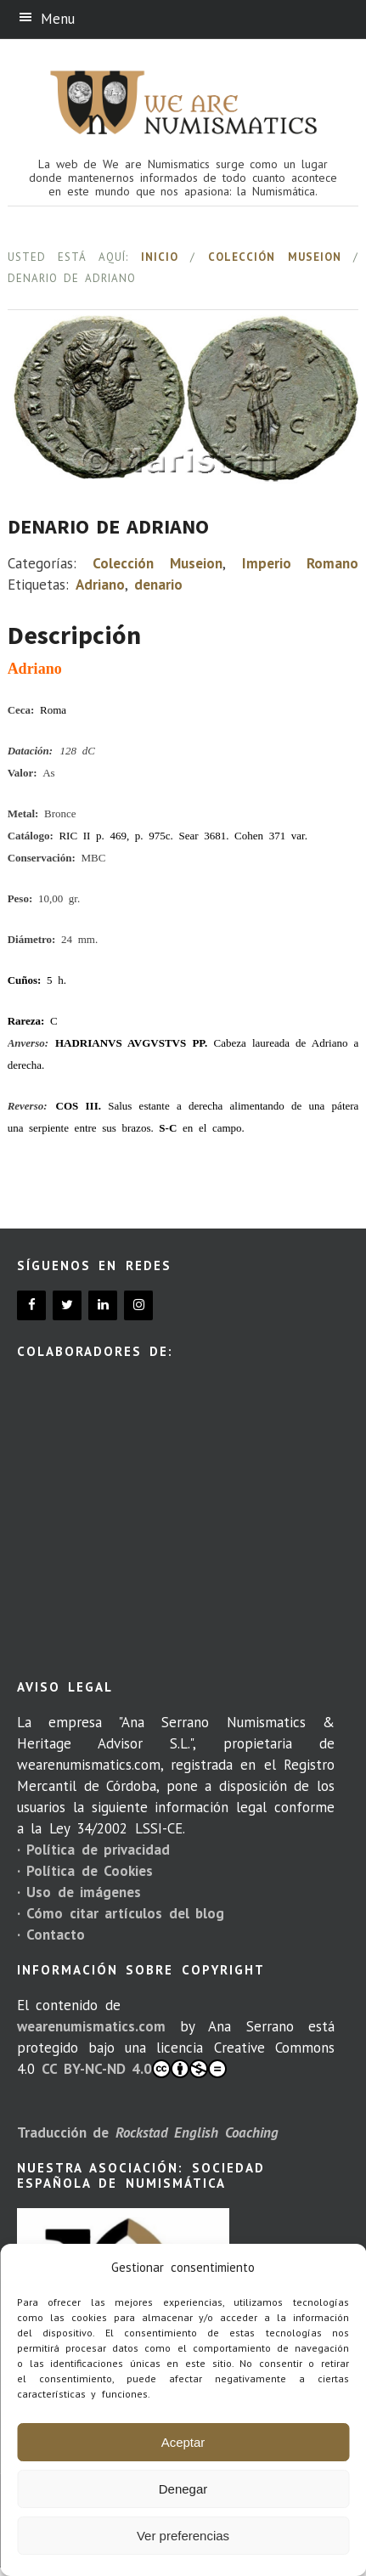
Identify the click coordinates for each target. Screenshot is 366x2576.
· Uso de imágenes (79, 1892)
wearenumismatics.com (91, 2026)
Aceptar (183, 2442)
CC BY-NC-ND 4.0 (134, 2068)
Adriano (100, 584)
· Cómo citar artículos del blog (120, 1913)
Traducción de (148, 2132)
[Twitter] (67, 1305)
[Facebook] (31, 1305)
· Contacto (51, 1934)
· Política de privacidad (93, 1849)
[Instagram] (138, 1305)
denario (158, 584)
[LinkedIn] (102, 1305)
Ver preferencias (183, 2535)
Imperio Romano (300, 563)
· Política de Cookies (85, 1870)
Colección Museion (274, 257)
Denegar (183, 2489)
